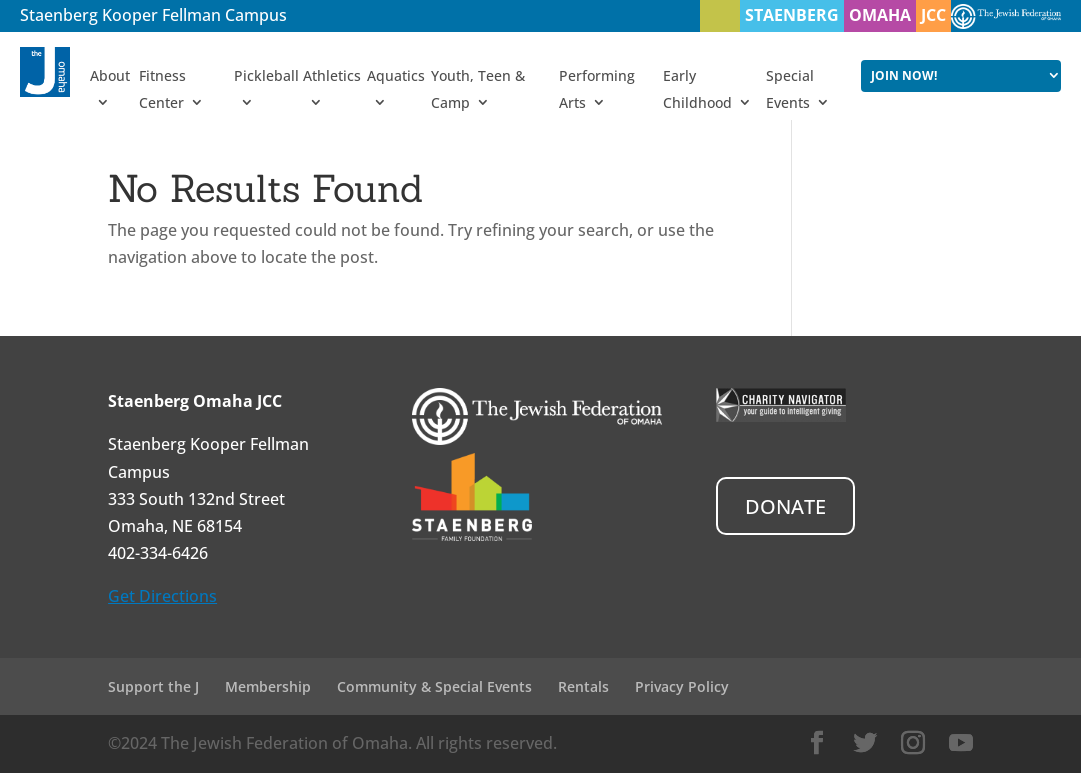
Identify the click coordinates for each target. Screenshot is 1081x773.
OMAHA (880, 15)
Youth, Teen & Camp (478, 89)
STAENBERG (792, 15)
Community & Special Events (434, 686)
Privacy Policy (682, 686)
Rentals (583, 686)
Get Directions (162, 596)
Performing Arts (597, 89)
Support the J (153, 686)
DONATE (785, 506)
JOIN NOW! (904, 75)
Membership (268, 686)
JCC (933, 15)
